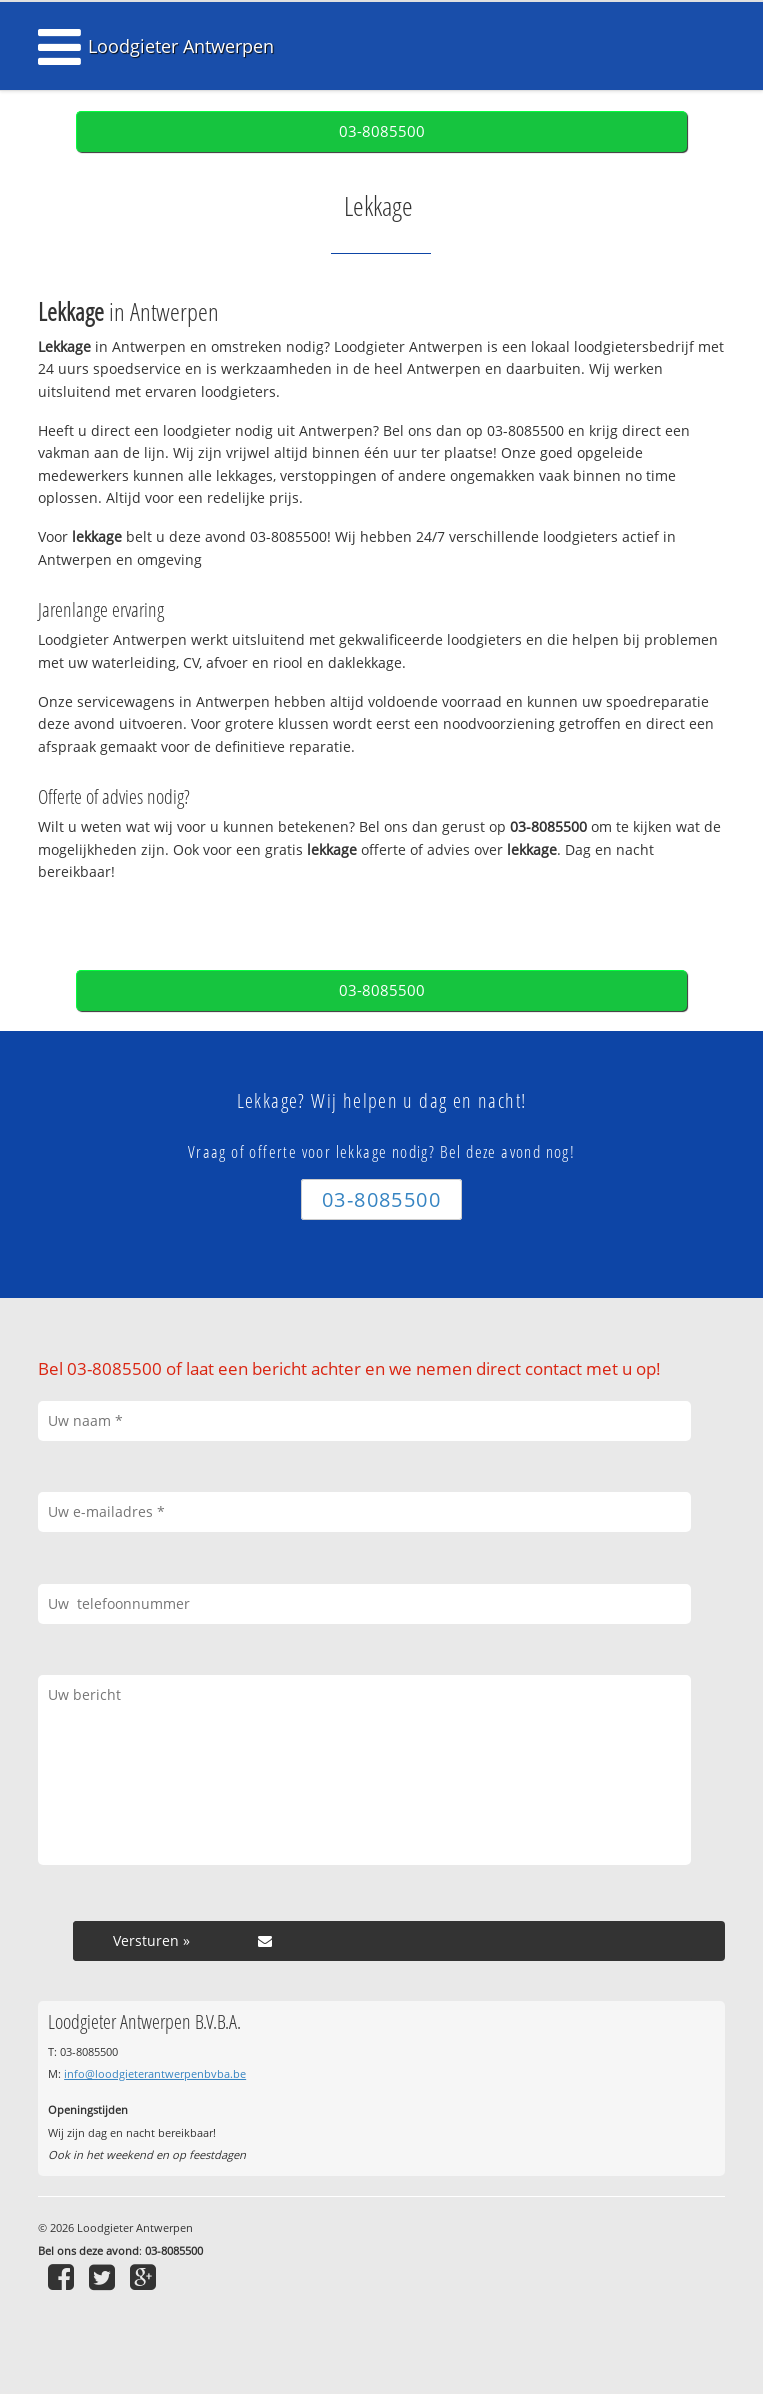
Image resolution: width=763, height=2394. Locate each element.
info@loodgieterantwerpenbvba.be (155, 2073)
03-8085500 (382, 131)
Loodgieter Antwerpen (181, 46)
